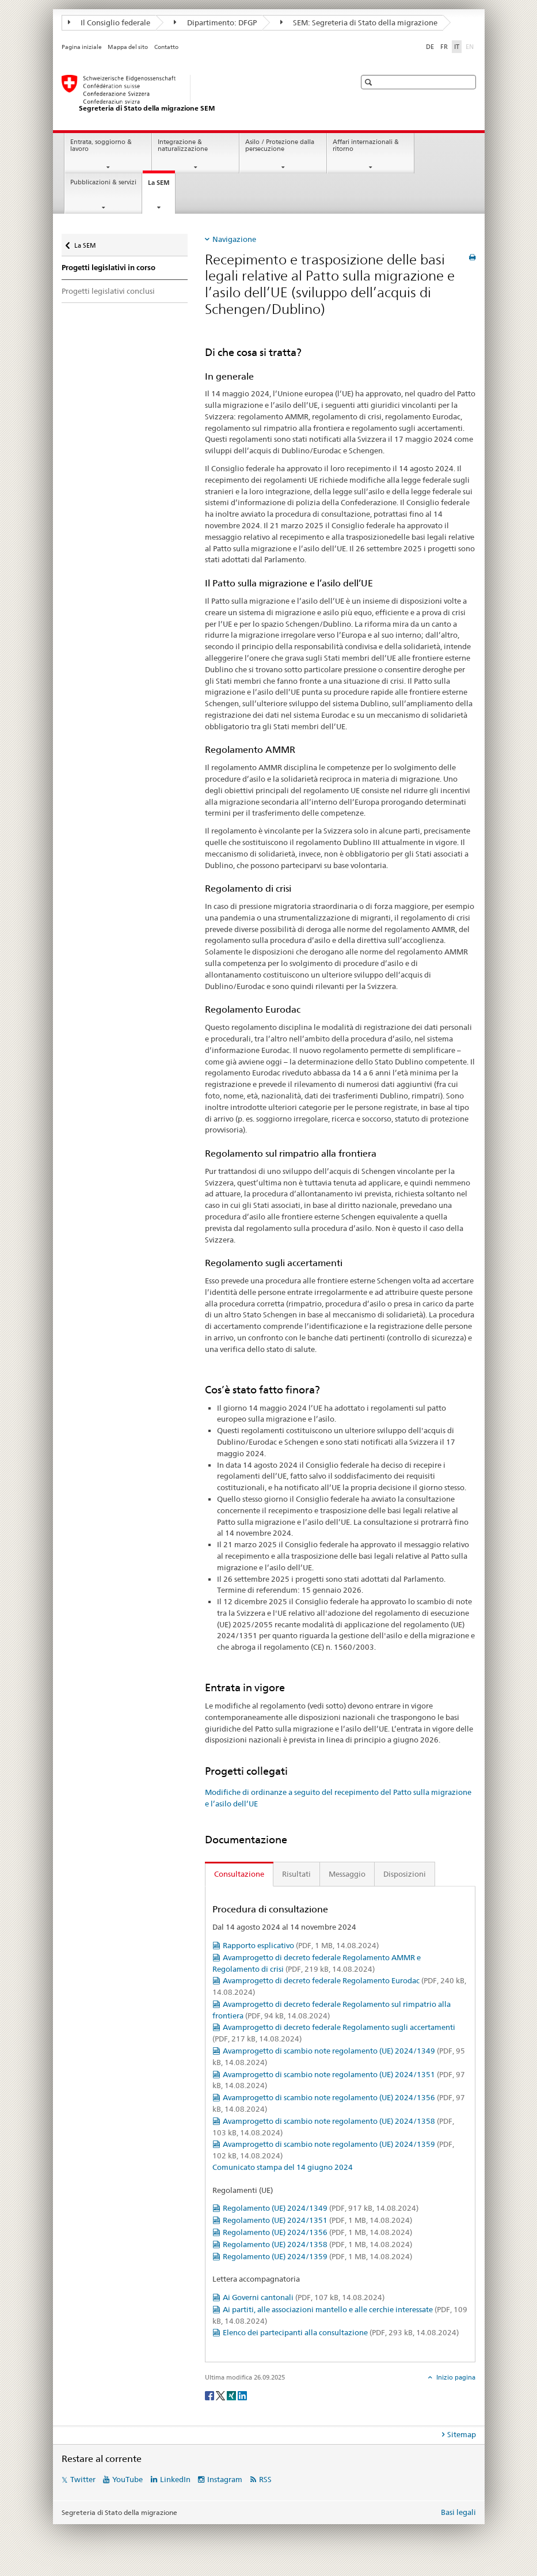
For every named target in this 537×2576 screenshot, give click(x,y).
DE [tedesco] (430, 47)
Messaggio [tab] (347, 1873)
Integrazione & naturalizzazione (183, 145)
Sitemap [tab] (461, 2434)
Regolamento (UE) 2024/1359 (317, 2256)
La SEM (161, 186)
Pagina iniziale (82, 47)
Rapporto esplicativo (301, 1945)
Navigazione (234, 239)
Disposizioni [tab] (404, 1873)
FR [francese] (444, 47)
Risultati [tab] (296, 1873)
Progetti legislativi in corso (108, 267)
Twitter (83, 2479)
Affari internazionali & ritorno (366, 145)
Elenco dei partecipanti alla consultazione (341, 2332)
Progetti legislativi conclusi (108, 291)
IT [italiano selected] (456, 47)
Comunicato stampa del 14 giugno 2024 (282, 2167)
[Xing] (232, 2395)
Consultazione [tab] (239, 1873)
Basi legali (458, 2512)
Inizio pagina (455, 2377)
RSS (265, 2479)
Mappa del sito (128, 47)
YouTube (127, 2479)
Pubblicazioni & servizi (103, 182)
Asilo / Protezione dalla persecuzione (279, 145)
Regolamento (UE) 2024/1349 (320, 2208)
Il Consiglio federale (109, 22)
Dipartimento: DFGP (215, 22)
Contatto (166, 47)
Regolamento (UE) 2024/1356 (317, 2232)
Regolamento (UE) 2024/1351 (317, 2220)
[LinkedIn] (242, 2395)
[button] (370, 82)
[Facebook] (210, 2395)
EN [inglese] (471, 46)
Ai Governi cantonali (303, 2297)
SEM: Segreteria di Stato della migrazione (359, 22)
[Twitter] (221, 2395)
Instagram (224, 2479)
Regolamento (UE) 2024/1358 (317, 2244)
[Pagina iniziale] (197, 94)
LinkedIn (175, 2479)
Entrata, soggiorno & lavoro (101, 145)
